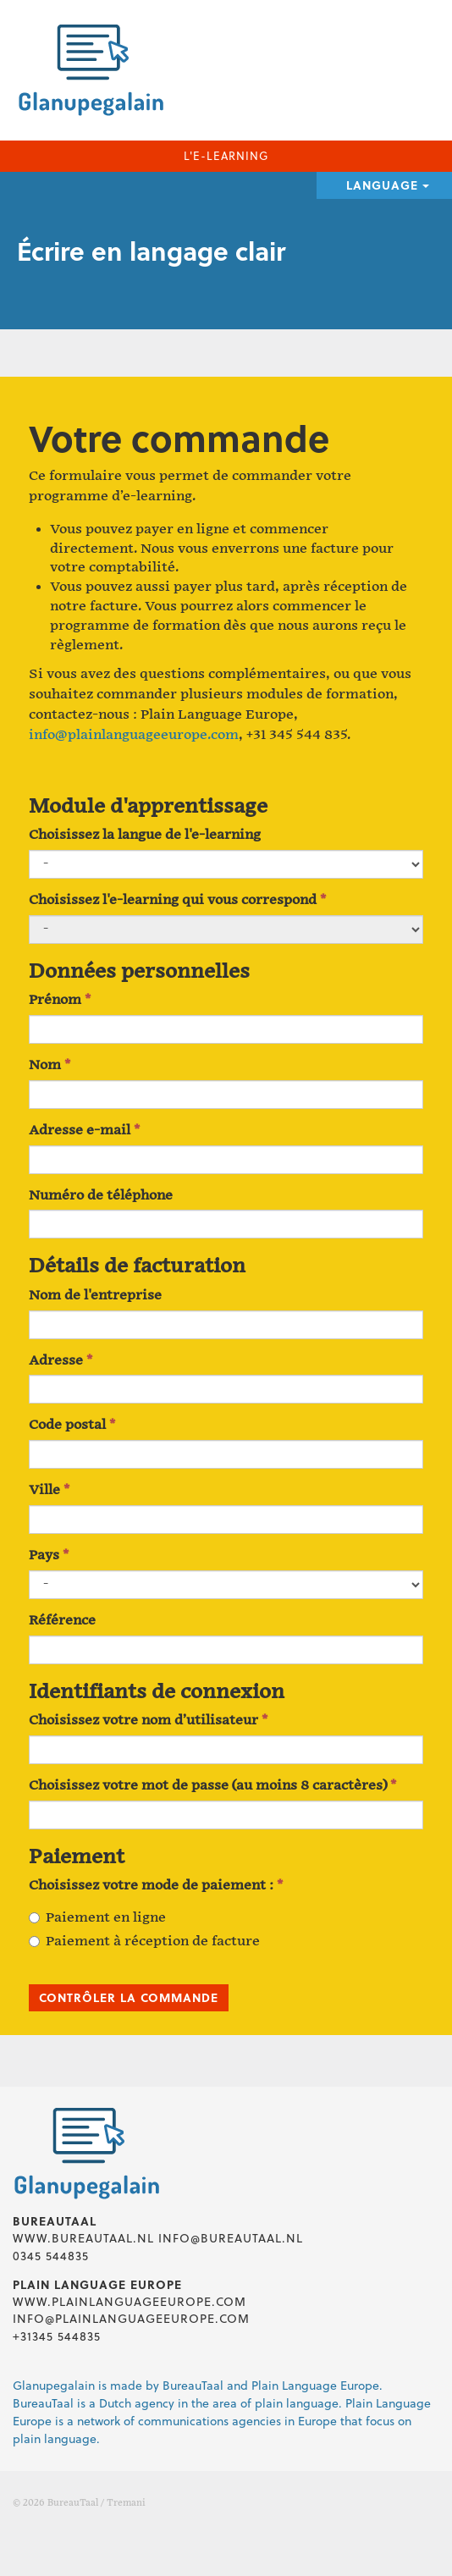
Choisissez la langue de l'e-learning (145, 835)
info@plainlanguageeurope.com (134, 735)
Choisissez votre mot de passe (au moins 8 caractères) (212, 1786)
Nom (49, 1065)
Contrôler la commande (128, 1997)
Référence (62, 1621)
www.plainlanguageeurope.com (129, 2301)
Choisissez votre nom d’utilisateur (148, 1721)
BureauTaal (72, 2503)
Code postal (72, 1425)
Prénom (60, 1000)
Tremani (126, 2503)
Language (387, 185)
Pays (49, 1555)
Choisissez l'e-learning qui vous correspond (177, 900)
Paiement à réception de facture (144, 1941)
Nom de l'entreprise (95, 1296)
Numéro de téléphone (101, 1196)
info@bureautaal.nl (230, 2238)
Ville (49, 1490)
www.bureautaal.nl (83, 2238)
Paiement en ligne (97, 1918)
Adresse (60, 1361)
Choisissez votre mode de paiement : (156, 1886)
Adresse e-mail (84, 1131)
